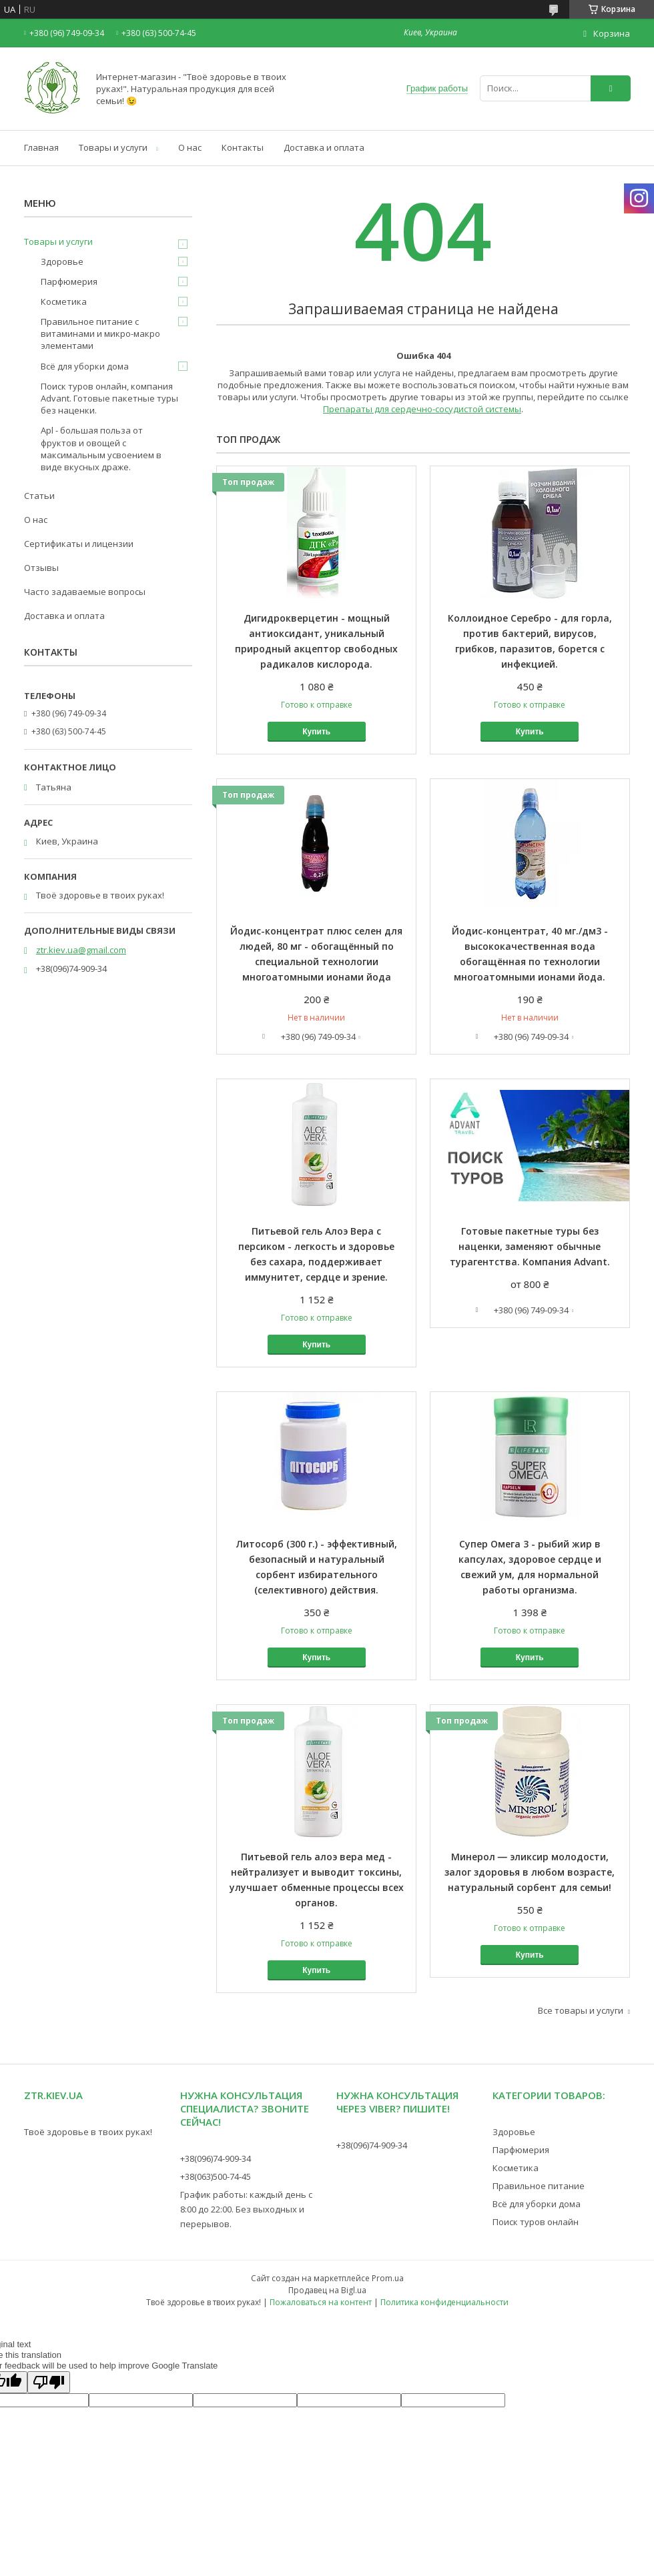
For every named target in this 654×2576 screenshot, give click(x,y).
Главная (41, 147)
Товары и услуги (113, 147)
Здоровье (62, 261)
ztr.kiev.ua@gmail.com (81, 949)
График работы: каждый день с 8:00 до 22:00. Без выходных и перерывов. (246, 2209)
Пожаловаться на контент (321, 2302)
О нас (190, 147)
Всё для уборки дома (85, 366)
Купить (316, 731)
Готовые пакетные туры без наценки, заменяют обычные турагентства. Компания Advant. (530, 1246)
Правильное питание (539, 2186)
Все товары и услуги (580, 2010)
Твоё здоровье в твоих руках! (88, 2132)
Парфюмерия (69, 281)
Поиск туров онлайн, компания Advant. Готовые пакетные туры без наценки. (109, 398)
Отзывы (41, 568)
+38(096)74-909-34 (215, 2158)
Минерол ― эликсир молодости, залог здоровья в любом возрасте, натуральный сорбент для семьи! (529, 1872)
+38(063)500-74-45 (215, 2176)
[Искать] (611, 88)
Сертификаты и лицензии (78, 544)
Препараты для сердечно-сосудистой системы (422, 409)
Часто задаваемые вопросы (84, 592)
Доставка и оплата (324, 147)
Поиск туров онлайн (536, 2222)
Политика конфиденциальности (444, 2302)
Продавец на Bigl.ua (327, 2290)
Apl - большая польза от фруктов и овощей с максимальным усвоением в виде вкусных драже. (101, 448)
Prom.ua (388, 2278)
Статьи (39, 496)
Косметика (64, 301)
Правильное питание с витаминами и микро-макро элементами (100, 333)
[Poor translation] (48, 2382)
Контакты (243, 147)
